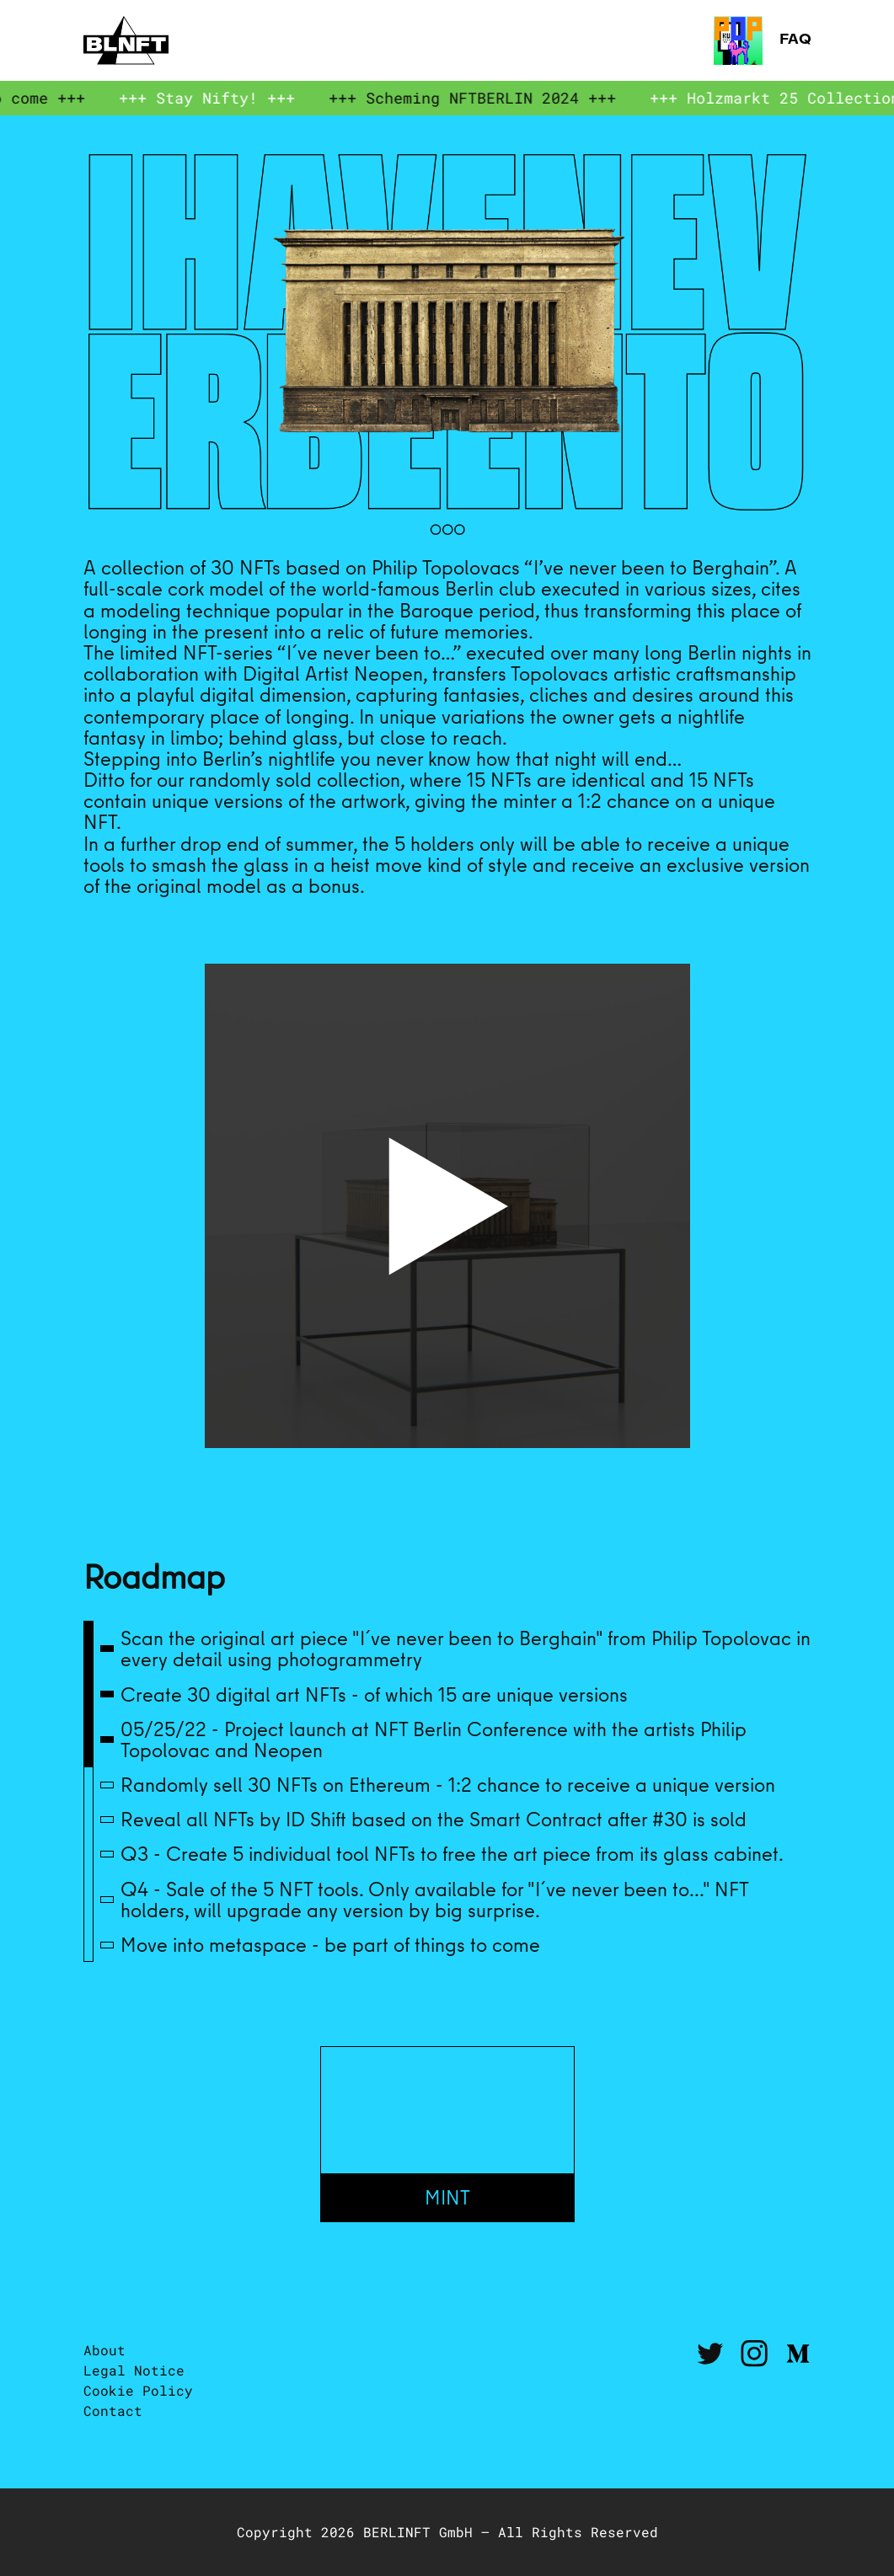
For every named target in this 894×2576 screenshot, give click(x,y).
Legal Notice (134, 2370)
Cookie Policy (138, 2390)
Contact (112, 2410)
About (104, 2350)
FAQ (762, 40)
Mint (447, 2197)
